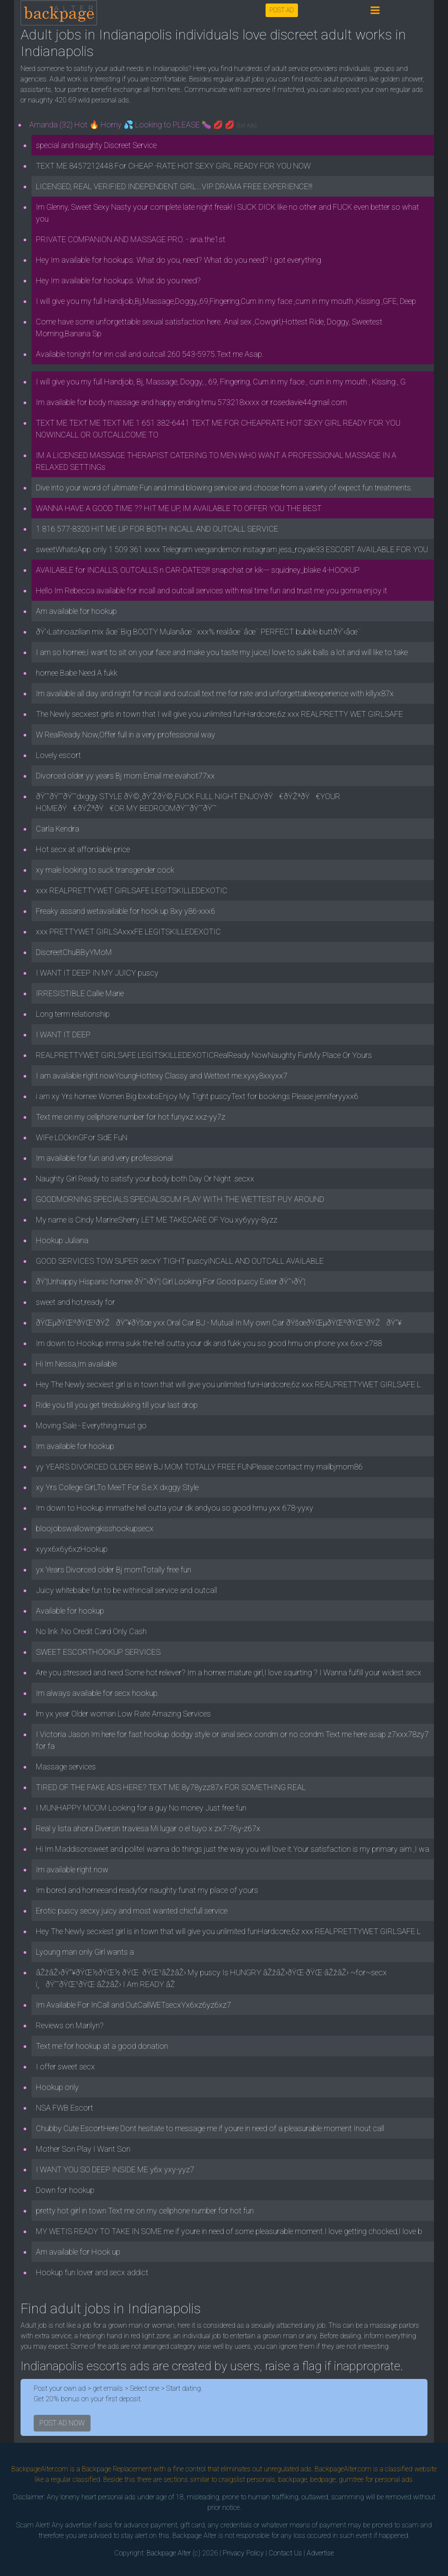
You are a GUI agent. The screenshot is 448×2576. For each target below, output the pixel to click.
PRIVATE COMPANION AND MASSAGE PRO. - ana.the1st (130, 239)
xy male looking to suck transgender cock (105, 869)
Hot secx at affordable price (83, 849)
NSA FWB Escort (64, 2107)
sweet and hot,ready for (75, 1302)
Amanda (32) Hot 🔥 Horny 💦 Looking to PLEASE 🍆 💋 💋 (143, 124)
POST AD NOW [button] (62, 2423)
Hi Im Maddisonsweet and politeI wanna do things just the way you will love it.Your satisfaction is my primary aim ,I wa (232, 1849)
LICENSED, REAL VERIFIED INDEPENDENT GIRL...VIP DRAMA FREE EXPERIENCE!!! (174, 186)
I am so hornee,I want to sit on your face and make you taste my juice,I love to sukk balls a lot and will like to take (222, 652)
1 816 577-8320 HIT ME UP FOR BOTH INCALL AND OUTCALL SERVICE (157, 528)
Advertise (320, 2553)
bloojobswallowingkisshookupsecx (95, 1528)
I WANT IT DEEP (63, 1034)
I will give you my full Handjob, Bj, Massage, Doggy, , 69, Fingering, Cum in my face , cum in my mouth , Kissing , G (221, 381)
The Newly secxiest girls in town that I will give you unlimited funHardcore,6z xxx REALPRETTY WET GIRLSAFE (219, 714)
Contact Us (285, 2553)
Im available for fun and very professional (104, 1158)
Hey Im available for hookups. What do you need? (118, 280)
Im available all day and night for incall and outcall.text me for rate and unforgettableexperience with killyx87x (215, 693)
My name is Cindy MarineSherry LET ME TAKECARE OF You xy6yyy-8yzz (156, 1219)
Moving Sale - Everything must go (91, 1425)
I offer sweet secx (65, 2066)
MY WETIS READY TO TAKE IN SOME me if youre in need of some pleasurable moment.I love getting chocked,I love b (229, 2231)
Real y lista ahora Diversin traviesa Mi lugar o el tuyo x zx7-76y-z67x (148, 1828)
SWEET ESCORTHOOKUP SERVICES (98, 1651)
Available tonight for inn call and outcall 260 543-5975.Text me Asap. (150, 354)
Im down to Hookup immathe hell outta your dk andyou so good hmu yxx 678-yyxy (174, 1507)
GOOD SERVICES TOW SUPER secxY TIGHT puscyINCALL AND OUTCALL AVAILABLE (180, 1260)
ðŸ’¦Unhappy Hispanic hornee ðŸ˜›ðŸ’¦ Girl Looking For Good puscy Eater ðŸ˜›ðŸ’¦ (170, 1281)
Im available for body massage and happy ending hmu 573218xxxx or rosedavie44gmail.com (191, 402)
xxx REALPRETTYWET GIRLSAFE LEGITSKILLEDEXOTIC (132, 890)
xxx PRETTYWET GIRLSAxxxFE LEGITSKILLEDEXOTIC (128, 931)
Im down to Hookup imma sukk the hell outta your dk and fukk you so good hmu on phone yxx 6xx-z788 (209, 1343)
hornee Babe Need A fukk (76, 672)
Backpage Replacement (116, 2469)
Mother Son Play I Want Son (83, 2148)
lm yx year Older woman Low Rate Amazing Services (123, 1713)
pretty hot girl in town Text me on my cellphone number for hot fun (145, 2210)
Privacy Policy (243, 2553)
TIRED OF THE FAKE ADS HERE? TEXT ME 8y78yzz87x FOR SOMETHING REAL (171, 1787)
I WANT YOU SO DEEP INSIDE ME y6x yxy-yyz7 (115, 2169)
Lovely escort (58, 755)
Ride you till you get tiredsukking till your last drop (117, 1405)
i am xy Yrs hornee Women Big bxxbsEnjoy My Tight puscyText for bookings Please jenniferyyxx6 (197, 1096)
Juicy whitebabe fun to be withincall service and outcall (126, 1590)
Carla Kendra (57, 828)
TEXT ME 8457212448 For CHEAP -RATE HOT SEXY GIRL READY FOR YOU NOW (173, 165)
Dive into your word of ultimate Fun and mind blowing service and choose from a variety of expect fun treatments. (224, 487)
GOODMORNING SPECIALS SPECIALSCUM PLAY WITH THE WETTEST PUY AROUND (180, 1199)
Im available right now (72, 1869)
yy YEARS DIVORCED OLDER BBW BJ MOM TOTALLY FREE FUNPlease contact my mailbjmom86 (199, 1466)
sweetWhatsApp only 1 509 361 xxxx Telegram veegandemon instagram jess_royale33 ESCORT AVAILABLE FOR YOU (232, 549)
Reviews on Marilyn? (70, 2025)
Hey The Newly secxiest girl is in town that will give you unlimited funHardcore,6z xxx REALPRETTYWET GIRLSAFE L (228, 1384)
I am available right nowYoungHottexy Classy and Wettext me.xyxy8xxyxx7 (161, 1075)
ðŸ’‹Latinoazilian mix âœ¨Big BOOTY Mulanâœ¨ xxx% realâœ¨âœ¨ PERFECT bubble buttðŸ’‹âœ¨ (198, 631)
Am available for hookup (76, 611)
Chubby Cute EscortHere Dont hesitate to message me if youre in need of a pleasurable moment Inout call (210, 2128)
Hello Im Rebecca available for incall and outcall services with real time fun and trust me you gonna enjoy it (211, 590)
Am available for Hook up (78, 2251)
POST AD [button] (282, 10)
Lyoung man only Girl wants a (85, 1951)
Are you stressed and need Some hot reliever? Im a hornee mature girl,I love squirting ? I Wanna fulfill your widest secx (228, 1672)
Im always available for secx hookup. (97, 1693)
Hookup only (57, 2087)
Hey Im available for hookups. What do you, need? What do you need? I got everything (178, 259)
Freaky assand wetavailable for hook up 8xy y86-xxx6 (125, 911)
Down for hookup (65, 2190)
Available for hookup (70, 1610)
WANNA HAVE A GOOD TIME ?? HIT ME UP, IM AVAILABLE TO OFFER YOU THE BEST (179, 508)
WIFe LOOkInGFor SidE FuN (81, 1137)
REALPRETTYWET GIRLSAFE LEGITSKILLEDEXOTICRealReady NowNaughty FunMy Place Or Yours (204, 1055)
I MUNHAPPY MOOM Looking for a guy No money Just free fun (141, 1807)
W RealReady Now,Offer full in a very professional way (125, 734)
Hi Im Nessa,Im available (76, 1363)
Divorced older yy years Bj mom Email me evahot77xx (125, 775)
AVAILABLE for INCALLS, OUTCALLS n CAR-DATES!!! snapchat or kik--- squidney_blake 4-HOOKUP (198, 569)
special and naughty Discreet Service (96, 145)
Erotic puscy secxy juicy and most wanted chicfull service (132, 1910)
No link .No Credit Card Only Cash (91, 1631)
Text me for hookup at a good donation (102, 2046)
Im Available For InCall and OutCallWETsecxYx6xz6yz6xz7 (133, 2004)
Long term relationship (73, 1013)
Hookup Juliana (62, 1240)
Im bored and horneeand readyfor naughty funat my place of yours (147, 1890)
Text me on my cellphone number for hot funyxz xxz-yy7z (130, 1116)
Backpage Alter (169, 2553)
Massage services (66, 1766)
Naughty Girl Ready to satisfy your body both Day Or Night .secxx (145, 1178)
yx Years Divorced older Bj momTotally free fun (113, 1569)
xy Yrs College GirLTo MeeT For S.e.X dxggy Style (117, 1487)
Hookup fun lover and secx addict (92, 2272)
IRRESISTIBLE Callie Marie (80, 993)
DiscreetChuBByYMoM (74, 952)
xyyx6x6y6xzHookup (72, 1549)
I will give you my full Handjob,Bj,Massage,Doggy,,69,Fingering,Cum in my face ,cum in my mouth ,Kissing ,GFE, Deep (226, 301)
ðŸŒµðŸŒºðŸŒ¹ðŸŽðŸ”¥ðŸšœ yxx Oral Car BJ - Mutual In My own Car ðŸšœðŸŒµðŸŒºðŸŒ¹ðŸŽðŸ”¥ (219, 1322)
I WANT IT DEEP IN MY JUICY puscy (97, 972)
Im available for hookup (75, 1446)
